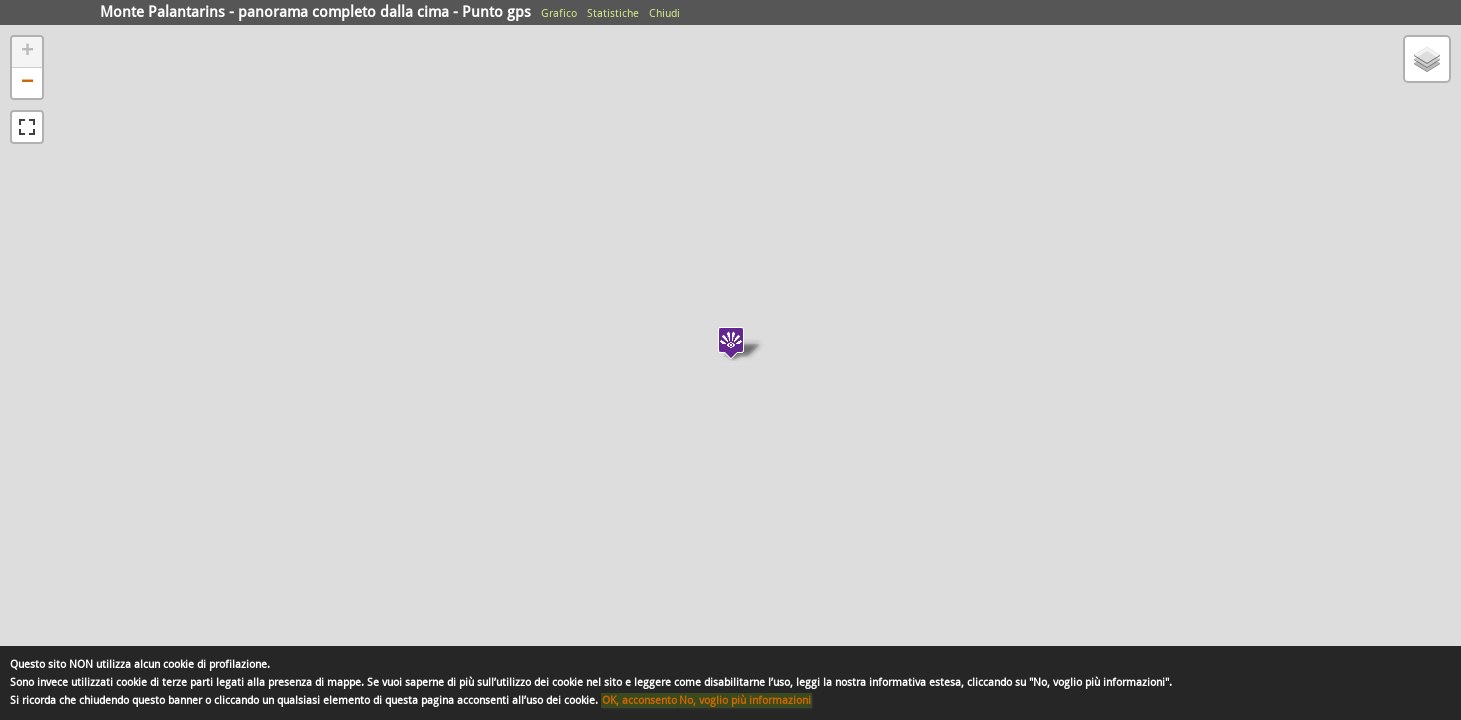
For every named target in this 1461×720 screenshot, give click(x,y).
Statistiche (613, 13)
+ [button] (27, 52)
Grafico (559, 13)
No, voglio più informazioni (745, 700)
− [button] (27, 83)
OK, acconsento (639, 700)
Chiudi (664, 13)
